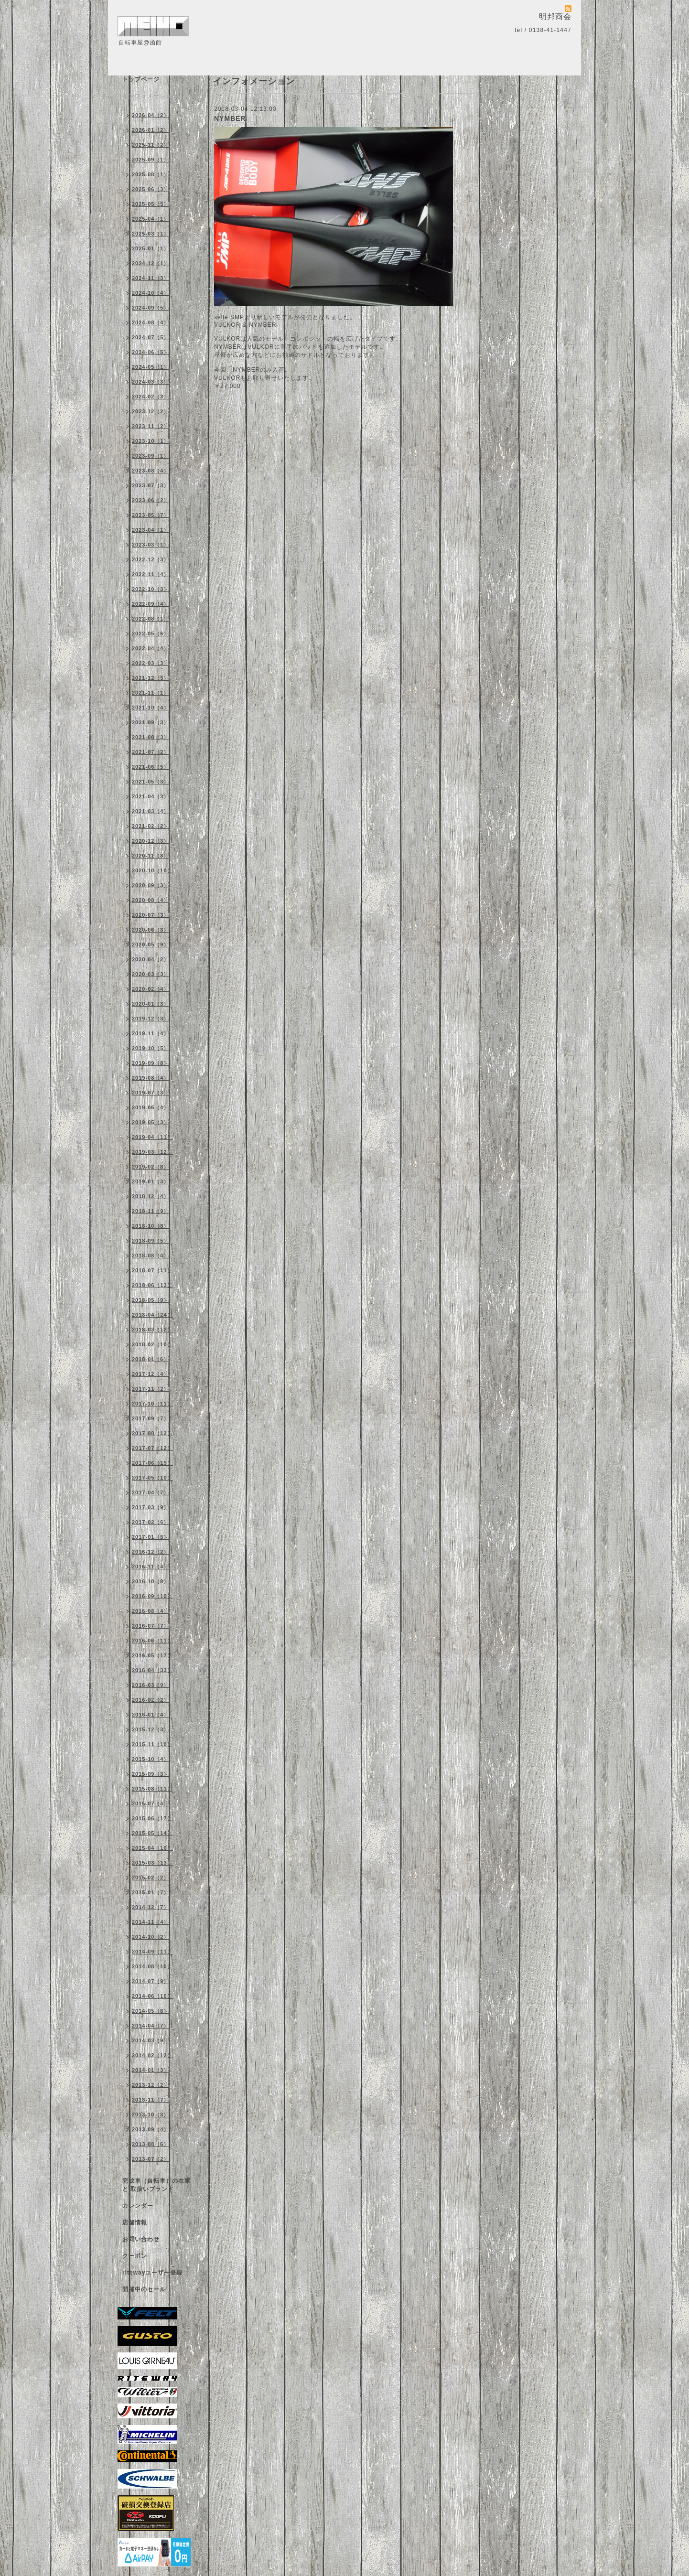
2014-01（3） (151, 2070)
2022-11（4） (151, 574)
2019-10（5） (151, 1048)
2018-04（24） (152, 1315)
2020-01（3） (151, 1004)
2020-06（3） (151, 930)
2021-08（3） (151, 737)
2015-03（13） (152, 1863)
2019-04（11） (152, 1137)
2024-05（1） (151, 367)
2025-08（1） (151, 174)
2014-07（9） (151, 1981)
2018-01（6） (151, 1359)
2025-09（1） (151, 159)
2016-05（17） (152, 1655)
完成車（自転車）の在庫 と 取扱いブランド (156, 2185)
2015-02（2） (151, 1877)
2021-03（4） (151, 811)
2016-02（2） (151, 1700)
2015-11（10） (152, 1744)
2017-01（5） (151, 1537)
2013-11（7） (151, 2100)
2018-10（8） (151, 1226)
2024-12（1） (151, 263)
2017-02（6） (151, 1522)
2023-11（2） (151, 426)
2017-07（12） (152, 1448)
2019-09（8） (151, 1063)
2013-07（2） (151, 2159)
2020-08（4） (151, 900)
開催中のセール (144, 2289)
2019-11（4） (151, 1033)
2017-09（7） (151, 1418)
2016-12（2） (151, 1552)
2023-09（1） (151, 456)
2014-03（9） (151, 2040)
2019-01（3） (151, 1181)
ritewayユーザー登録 (152, 2272)
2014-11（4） (151, 1922)
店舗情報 (134, 2222)
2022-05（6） (151, 633)
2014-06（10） (152, 1996)
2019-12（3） (151, 1018)
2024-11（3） (151, 278)
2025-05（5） (151, 204)
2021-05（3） (151, 781)
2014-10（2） (151, 1937)
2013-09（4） (151, 2129)
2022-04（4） (151, 648)
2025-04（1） (151, 219)
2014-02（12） (152, 2055)
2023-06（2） (151, 500)
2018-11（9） (151, 1211)
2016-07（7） (151, 1626)
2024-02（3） (151, 396)
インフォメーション (150, 96)
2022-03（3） (151, 663)
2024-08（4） (151, 322)
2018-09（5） (151, 1241)
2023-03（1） (151, 544)
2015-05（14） (152, 1833)
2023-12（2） (151, 411)
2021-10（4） (151, 707)
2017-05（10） (152, 1478)
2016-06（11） (152, 1640)
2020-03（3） (151, 974)
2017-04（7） (151, 1492)
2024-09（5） (151, 308)
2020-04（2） (151, 959)
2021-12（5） (151, 678)
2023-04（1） (151, 530)
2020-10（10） (152, 870)
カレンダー (137, 2205)
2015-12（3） (151, 1729)
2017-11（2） (151, 1389)
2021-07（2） (151, 752)
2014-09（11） (152, 1951)
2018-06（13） (152, 1285)
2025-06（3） (151, 189)
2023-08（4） (151, 470)
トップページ (141, 79)
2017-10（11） (152, 1403)
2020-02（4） (151, 989)
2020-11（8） (151, 856)
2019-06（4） (151, 1107)
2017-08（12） (152, 1433)
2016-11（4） (151, 1566)
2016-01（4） (151, 1714)
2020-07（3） (151, 915)
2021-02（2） (151, 826)
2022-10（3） (151, 589)
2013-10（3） (151, 2114)
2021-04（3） (151, 796)
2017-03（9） (151, 1507)
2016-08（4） (151, 1611)
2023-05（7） (151, 515)
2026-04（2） (151, 115)
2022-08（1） (151, 619)
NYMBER (230, 118)
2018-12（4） (151, 1196)
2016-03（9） (151, 1685)
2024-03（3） (151, 382)
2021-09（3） (151, 722)
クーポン (134, 2256)
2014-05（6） (151, 2011)
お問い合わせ (141, 2239)
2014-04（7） (151, 2026)
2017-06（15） (152, 1463)
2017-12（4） (151, 1374)
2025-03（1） (151, 233)
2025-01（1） (151, 248)
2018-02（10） (152, 1344)
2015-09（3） (151, 1774)
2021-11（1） (151, 693)
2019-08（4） (151, 1078)
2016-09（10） (152, 1596)
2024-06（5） (151, 352)
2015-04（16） (152, 1848)
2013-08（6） (151, 2144)
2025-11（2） (151, 145)
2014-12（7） (151, 1907)
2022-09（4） (151, 604)
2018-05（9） (151, 1300)
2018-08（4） (151, 1255)
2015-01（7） (151, 1892)
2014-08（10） (152, 1966)
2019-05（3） (151, 1122)
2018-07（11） (152, 1270)
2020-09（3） (151, 885)
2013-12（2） (151, 2085)
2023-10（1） (151, 441)
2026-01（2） (151, 130)
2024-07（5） (151, 337)
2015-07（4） (151, 1803)
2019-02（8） (151, 1167)
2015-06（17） (152, 1818)
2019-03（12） (152, 1152)
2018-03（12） (152, 1329)
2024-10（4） (151, 293)
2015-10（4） (151, 1759)
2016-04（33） (152, 1670)
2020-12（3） (151, 841)
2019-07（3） (151, 1092)
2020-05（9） (151, 944)
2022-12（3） (151, 559)
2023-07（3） (151, 485)
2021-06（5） (151, 767)
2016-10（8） (151, 1581)
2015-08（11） (152, 1789)
